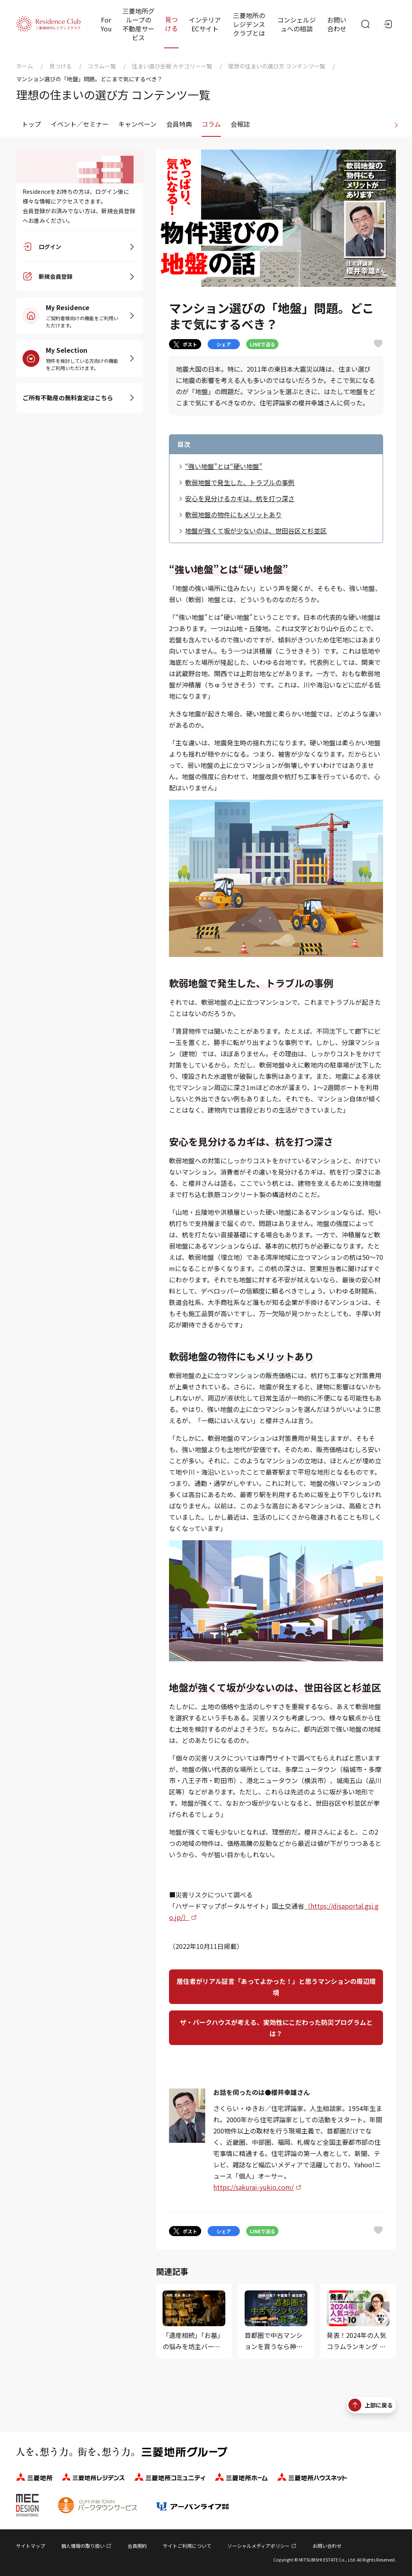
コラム (211, 124)
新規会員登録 (55, 277)
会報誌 (240, 124)
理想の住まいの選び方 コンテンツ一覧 (276, 66)
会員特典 (179, 124)
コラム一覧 (102, 66)
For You (106, 24)
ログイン (50, 247)
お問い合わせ (336, 24)
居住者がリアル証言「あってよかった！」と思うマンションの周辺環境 (276, 1986)
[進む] (396, 124)
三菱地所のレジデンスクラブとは (249, 24)
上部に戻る (370, 2405)
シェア (223, 344)
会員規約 (137, 2545)
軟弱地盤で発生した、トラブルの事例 (240, 482)
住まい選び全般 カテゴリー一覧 (172, 66)
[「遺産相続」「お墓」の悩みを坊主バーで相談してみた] (194, 2321)
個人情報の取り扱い (83, 2545)
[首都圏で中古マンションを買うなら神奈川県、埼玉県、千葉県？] (276, 2321)
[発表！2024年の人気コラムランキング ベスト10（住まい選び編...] (358, 2321)
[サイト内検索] (365, 24)
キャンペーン (137, 124)
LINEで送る (262, 344)
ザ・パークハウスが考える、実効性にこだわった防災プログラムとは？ (276, 2027)
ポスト (185, 344)
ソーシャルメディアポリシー (258, 2545)
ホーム (24, 66)
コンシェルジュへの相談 (296, 24)
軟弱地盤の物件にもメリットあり (233, 514)
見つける (171, 23)
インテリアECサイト (205, 24)
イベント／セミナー (80, 124)
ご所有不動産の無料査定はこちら (68, 397)
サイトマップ (30, 2545)
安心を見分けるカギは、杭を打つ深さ (240, 498)
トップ (31, 124)
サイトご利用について (187, 2545)
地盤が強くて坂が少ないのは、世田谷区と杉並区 (256, 530)
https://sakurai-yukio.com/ (253, 2187)
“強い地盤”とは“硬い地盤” (223, 466)
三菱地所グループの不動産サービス (138, 24)
